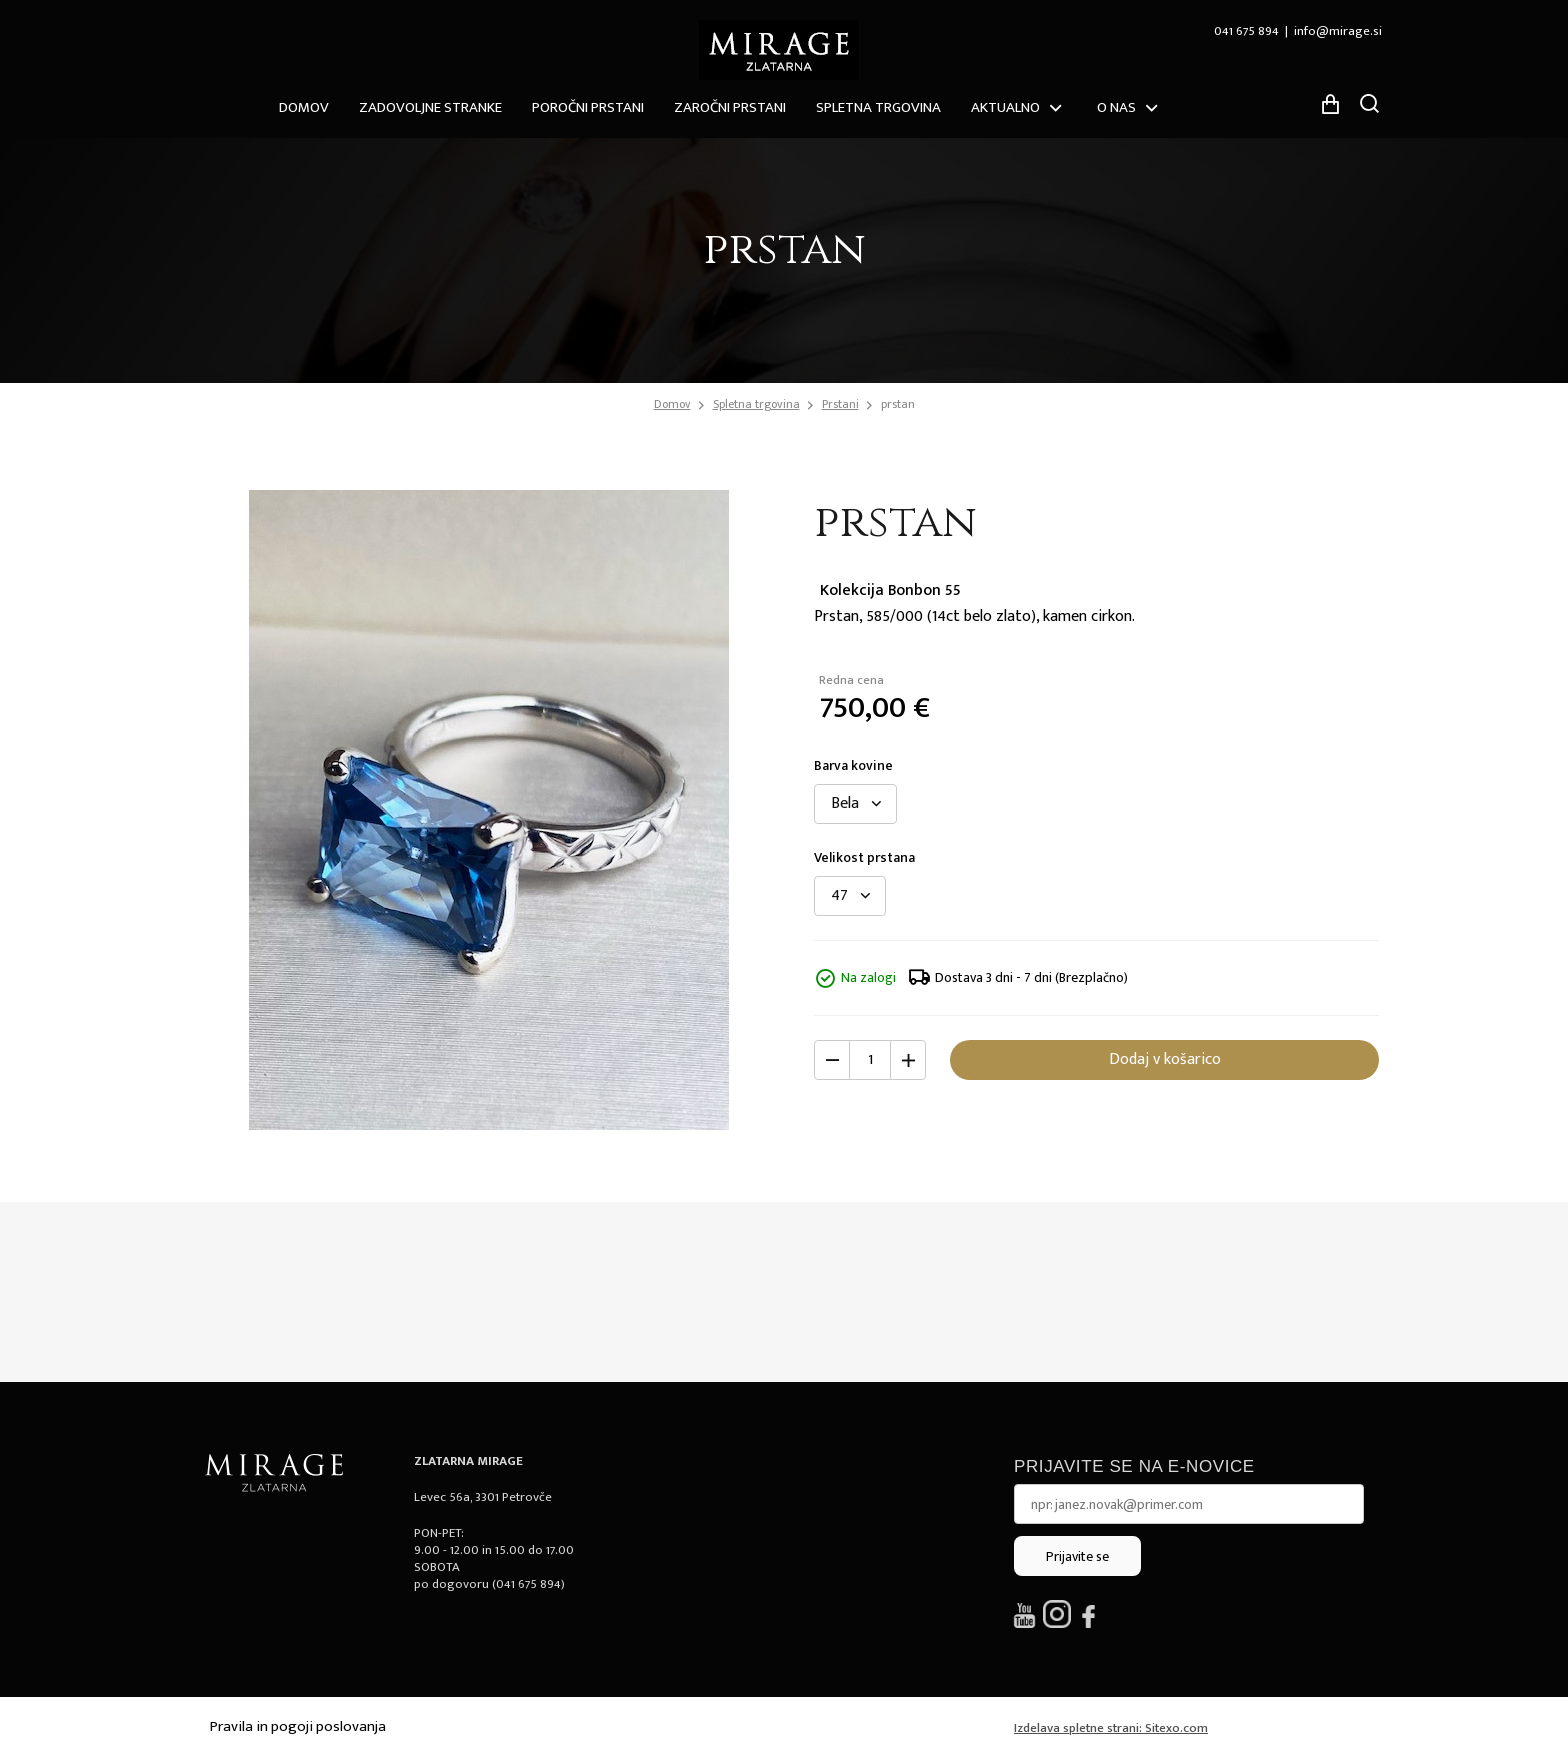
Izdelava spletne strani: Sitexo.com (1111, 1728)
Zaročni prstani (730, 107)
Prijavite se (1077, 1556)
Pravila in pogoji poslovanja (298, 1726)
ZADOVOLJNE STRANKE (430, 107)
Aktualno (1005, 107)
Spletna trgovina (878, 107)
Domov (304, 107)
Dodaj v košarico (1165, 1059)
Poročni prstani (588, 107)
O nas (1116, 107)
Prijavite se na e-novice (1134, 1466)
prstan (898, 404)
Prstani (840, 404)
